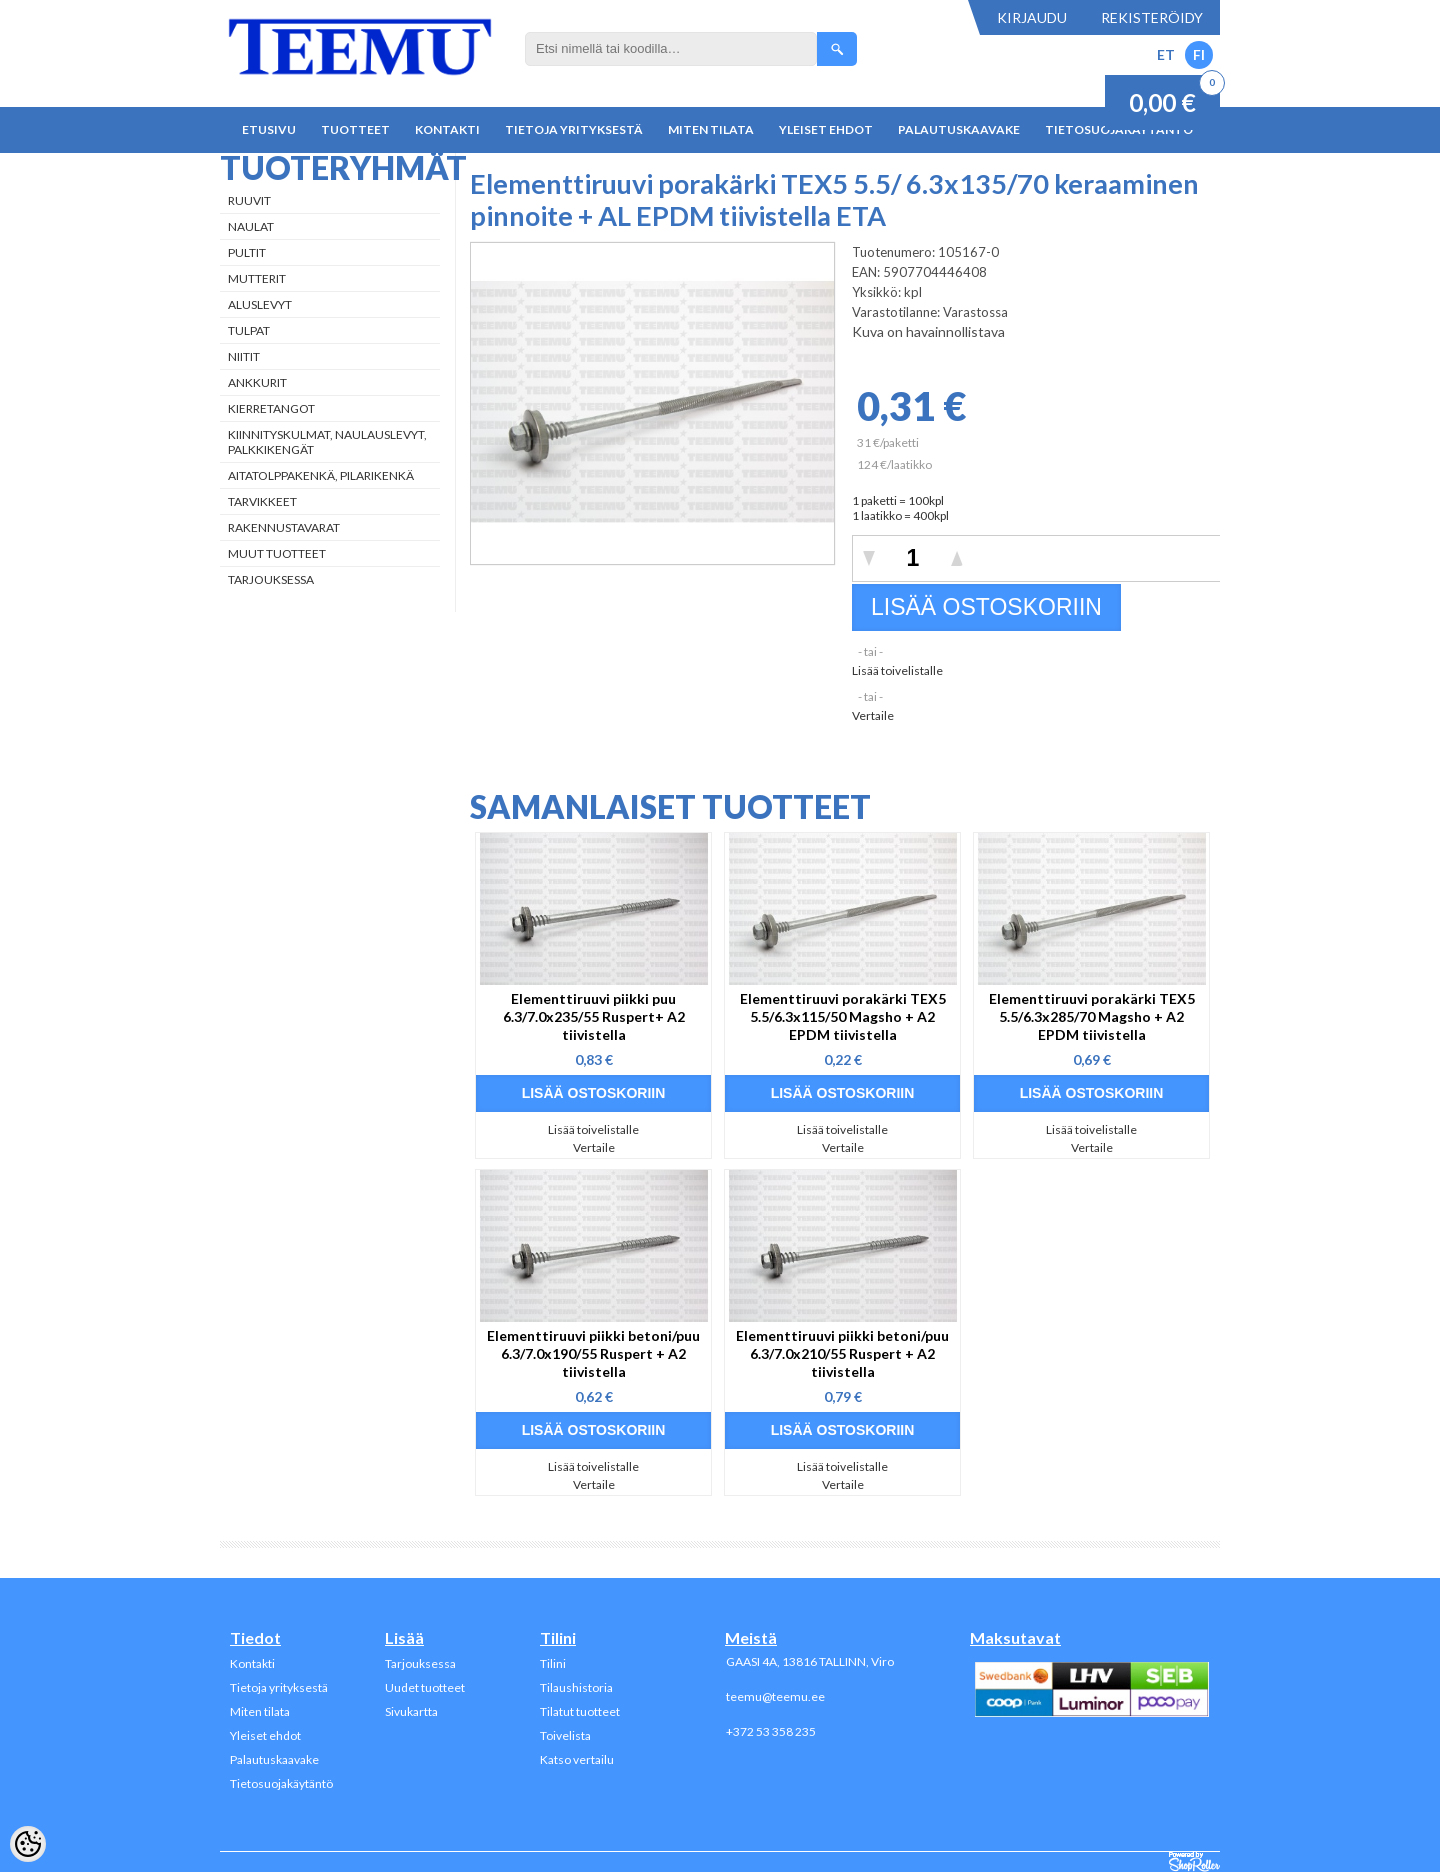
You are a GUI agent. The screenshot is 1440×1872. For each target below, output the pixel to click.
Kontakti (447, 129)
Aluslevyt (260, 304)
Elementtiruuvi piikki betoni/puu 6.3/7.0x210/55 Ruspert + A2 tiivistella (842, 1353)
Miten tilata (711, 129)
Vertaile (873, 715)
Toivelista (565, 1735)
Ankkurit (257, 382)
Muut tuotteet (277, 553)
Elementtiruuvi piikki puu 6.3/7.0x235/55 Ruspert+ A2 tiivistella (594, 1016)
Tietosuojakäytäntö (281, 1783)
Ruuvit (249, 200)
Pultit (247, 252)
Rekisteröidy (1152, 17)
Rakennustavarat (284, 527)
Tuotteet (355, 129)
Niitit (244, 356)
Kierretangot (271, 408)
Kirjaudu (1032, 17)
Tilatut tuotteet (580, 1711)
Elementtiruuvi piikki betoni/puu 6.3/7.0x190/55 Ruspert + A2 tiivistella (593, 1353)
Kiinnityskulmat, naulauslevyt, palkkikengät (327, 442)
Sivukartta (411, 1711)
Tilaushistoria (576, 1687)
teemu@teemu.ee (775, 1696)
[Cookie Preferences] (28, 1844)
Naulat (251, 226)
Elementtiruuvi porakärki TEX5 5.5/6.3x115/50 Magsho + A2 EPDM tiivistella (843, 1016)
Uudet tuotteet (425, 1687)
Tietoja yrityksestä (574, 129)
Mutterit (257, 278)
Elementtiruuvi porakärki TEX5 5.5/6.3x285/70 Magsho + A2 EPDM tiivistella (1092, 1016)
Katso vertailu (577, 1759)
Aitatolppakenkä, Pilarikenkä (321, 475)
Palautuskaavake (959, 129)
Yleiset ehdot (826, 129)
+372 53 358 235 (771, 1731)
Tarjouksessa (271, 579)
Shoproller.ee (1194, 1862)
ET (1166, 54)
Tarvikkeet (262, 501)
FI (1199, 54)
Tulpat (249, 330)
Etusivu (269, 129)
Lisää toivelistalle (897, 670)
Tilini (553, 1663)
